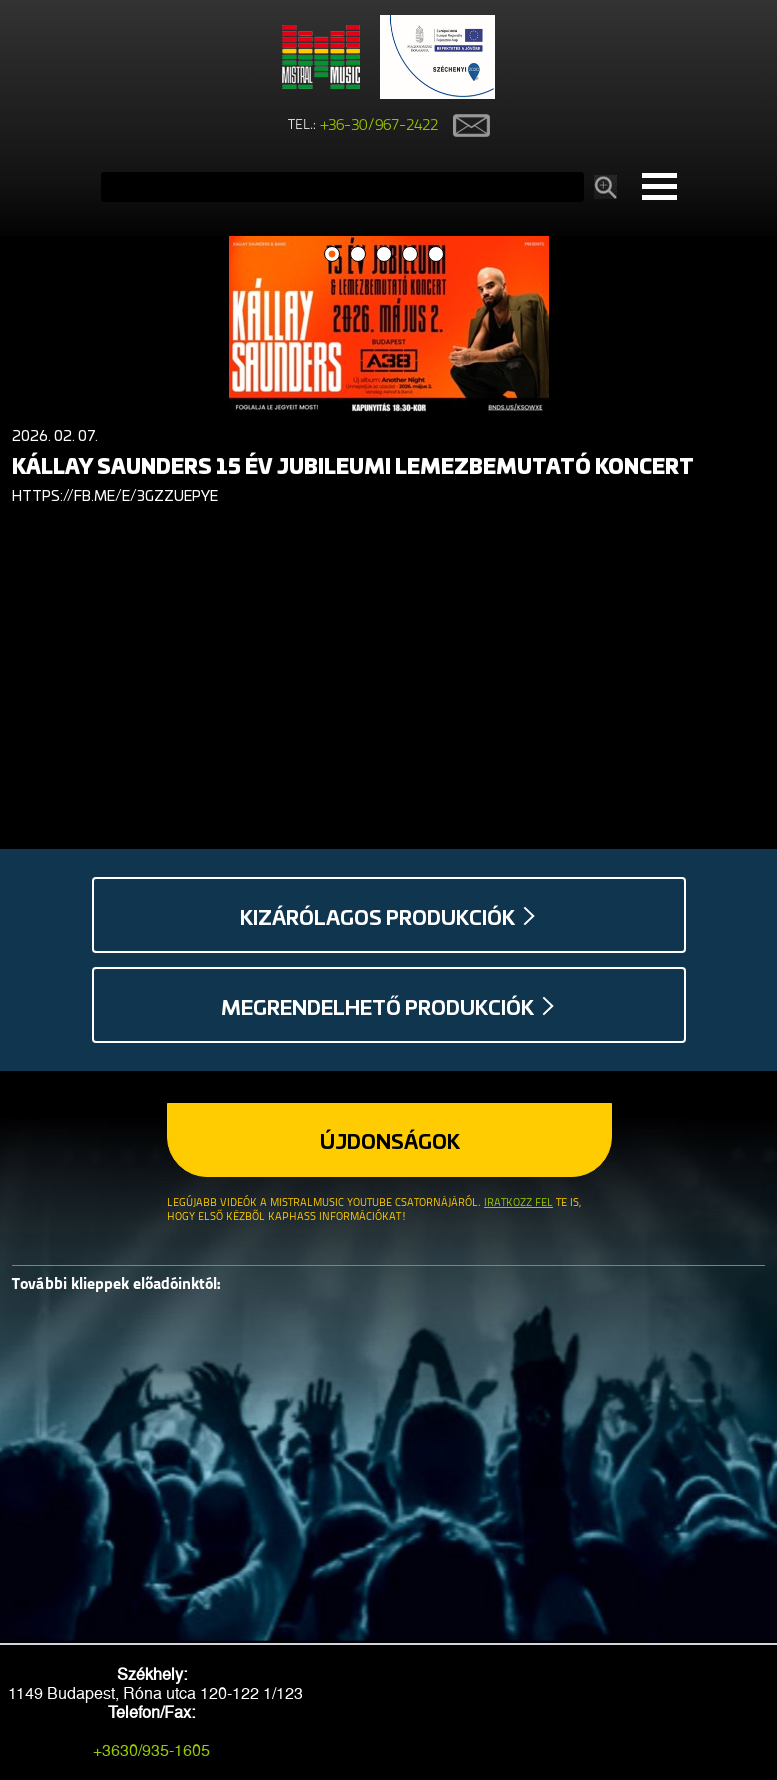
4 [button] (409, 254)
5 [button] (435, 254)
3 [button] (383, 254)
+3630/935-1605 (151, 1750)
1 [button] (331, 254)
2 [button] (357, 254)
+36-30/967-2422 (379, 126)
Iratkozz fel (518, 1203)
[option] (388, 375)
